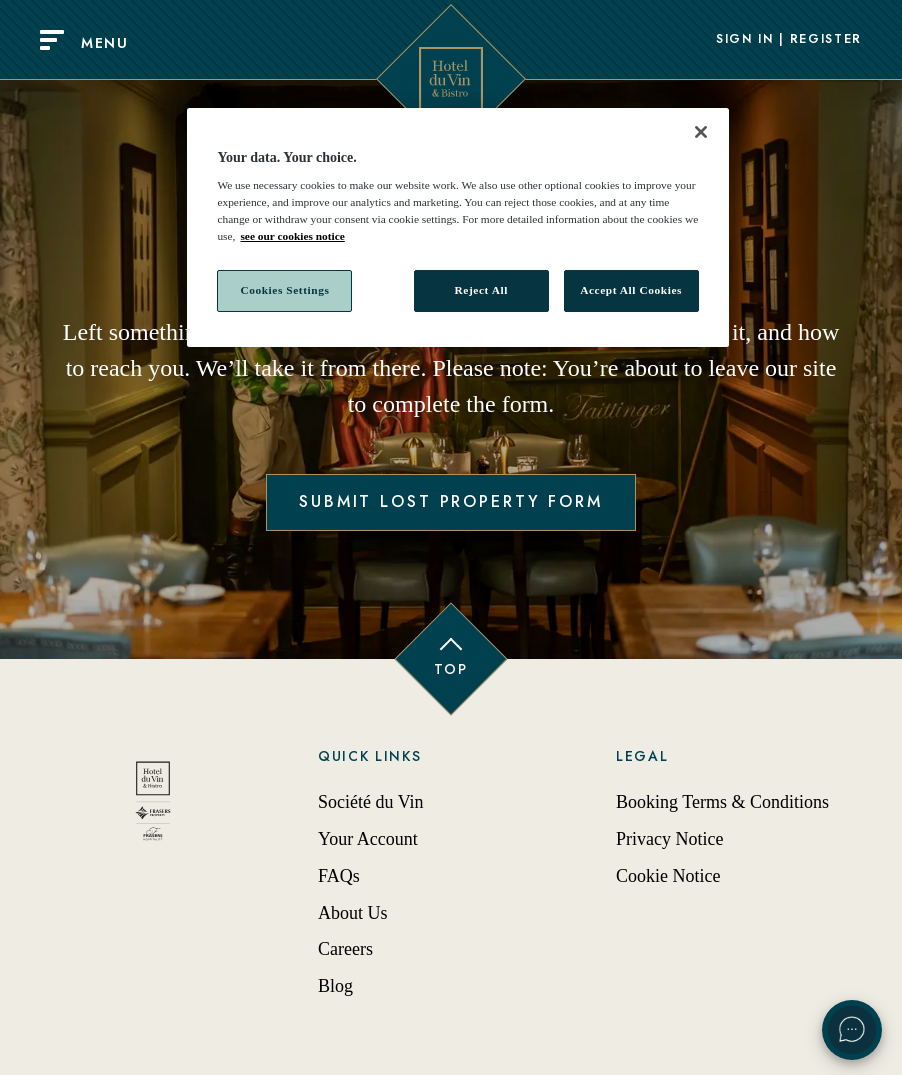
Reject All (481, 290)
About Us (353, 913)
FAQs (339, 876)
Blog (335, 986)
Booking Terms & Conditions (722, 802)
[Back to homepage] (153, 807)
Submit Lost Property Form (451, 501)
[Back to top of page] (451, 659)
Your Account (368, 839)
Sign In (745, 40)
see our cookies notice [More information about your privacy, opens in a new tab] (292, 236)
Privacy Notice (669, 839)
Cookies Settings (284, 290)
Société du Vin (371, 802)
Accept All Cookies (631, 290)
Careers (345, 949)
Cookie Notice (668, 876)
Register (826, 40)
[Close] (701, 132)
